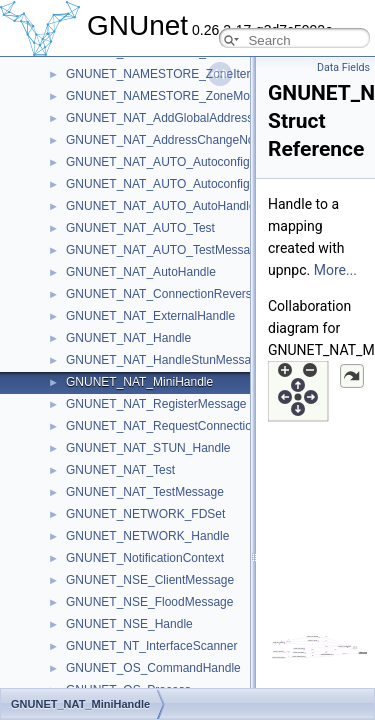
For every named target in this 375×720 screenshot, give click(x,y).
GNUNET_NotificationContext (145, 558)
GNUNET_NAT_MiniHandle (139, 382)
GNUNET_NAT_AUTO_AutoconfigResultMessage (199, 184)
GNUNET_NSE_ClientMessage (150, 580)
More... (335, 270)
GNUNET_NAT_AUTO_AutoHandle (161, 206)
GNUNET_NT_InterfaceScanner (151, 646)
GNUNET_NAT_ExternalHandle (150, 316)
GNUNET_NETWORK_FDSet (145, 514)
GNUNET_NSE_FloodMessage (149, 602)
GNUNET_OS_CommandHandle (153, 668)
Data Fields (343, 67)
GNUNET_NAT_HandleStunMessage (165, 360)
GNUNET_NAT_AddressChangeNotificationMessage (206, 140)
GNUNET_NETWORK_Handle (147, 536)
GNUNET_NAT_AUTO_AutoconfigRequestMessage (204, 162)
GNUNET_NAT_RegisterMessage (156, 404)
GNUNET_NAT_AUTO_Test (140, 228)
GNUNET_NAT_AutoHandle (141, 272)
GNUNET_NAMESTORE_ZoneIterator (168, 74)
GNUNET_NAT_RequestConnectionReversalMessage (210, 426)
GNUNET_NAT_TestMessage (145, 492)
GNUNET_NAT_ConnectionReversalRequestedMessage (217, 294)
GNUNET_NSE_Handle (129, 624)
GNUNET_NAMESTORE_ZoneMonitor (169, 96)
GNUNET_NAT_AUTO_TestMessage (165, 250)
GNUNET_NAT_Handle (128, 338)
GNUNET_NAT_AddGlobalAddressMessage (184, 118)
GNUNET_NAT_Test (120, 470)
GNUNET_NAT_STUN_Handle (148, 448)
